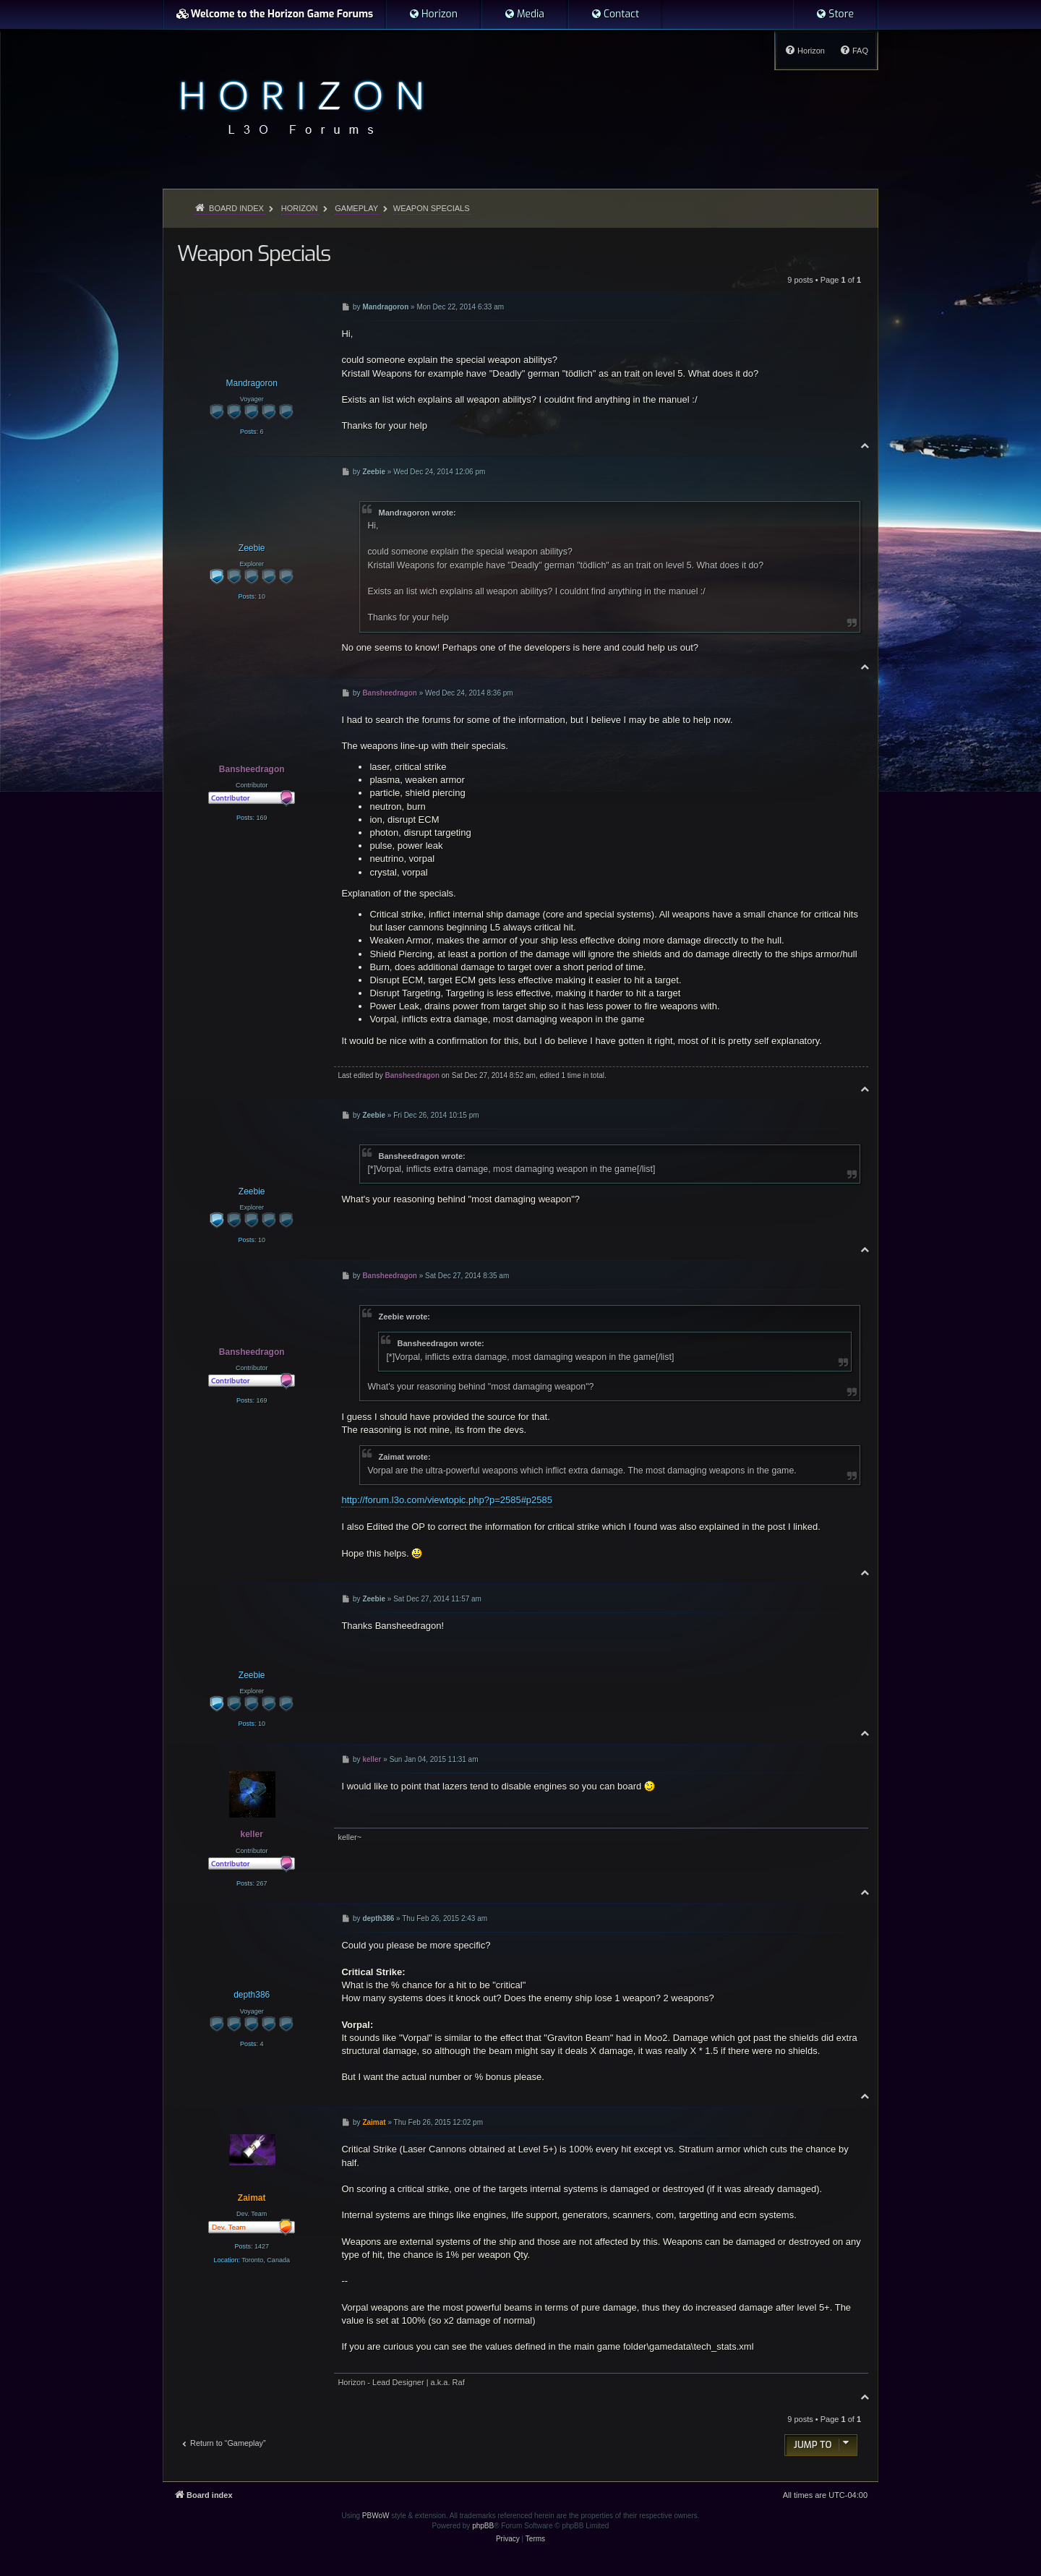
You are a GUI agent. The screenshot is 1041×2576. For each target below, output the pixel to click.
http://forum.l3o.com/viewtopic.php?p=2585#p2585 (446, 1499)
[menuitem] (433, 14)
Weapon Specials (431, 208)
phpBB (483, 2526)
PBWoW (376, 2516)
